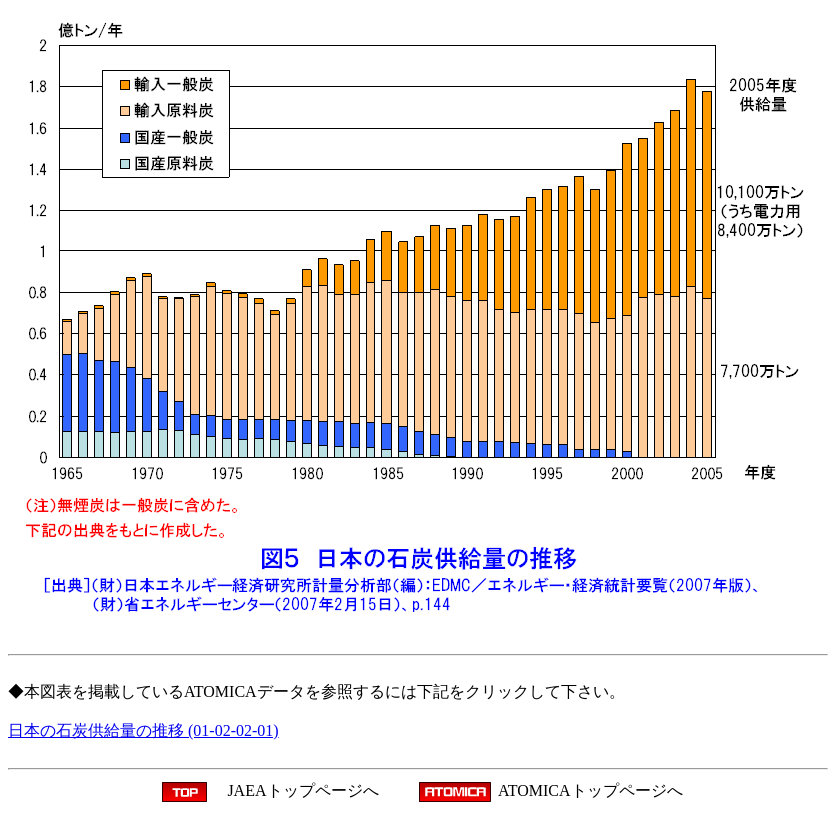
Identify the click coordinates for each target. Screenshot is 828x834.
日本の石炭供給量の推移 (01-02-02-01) (143, 730)
